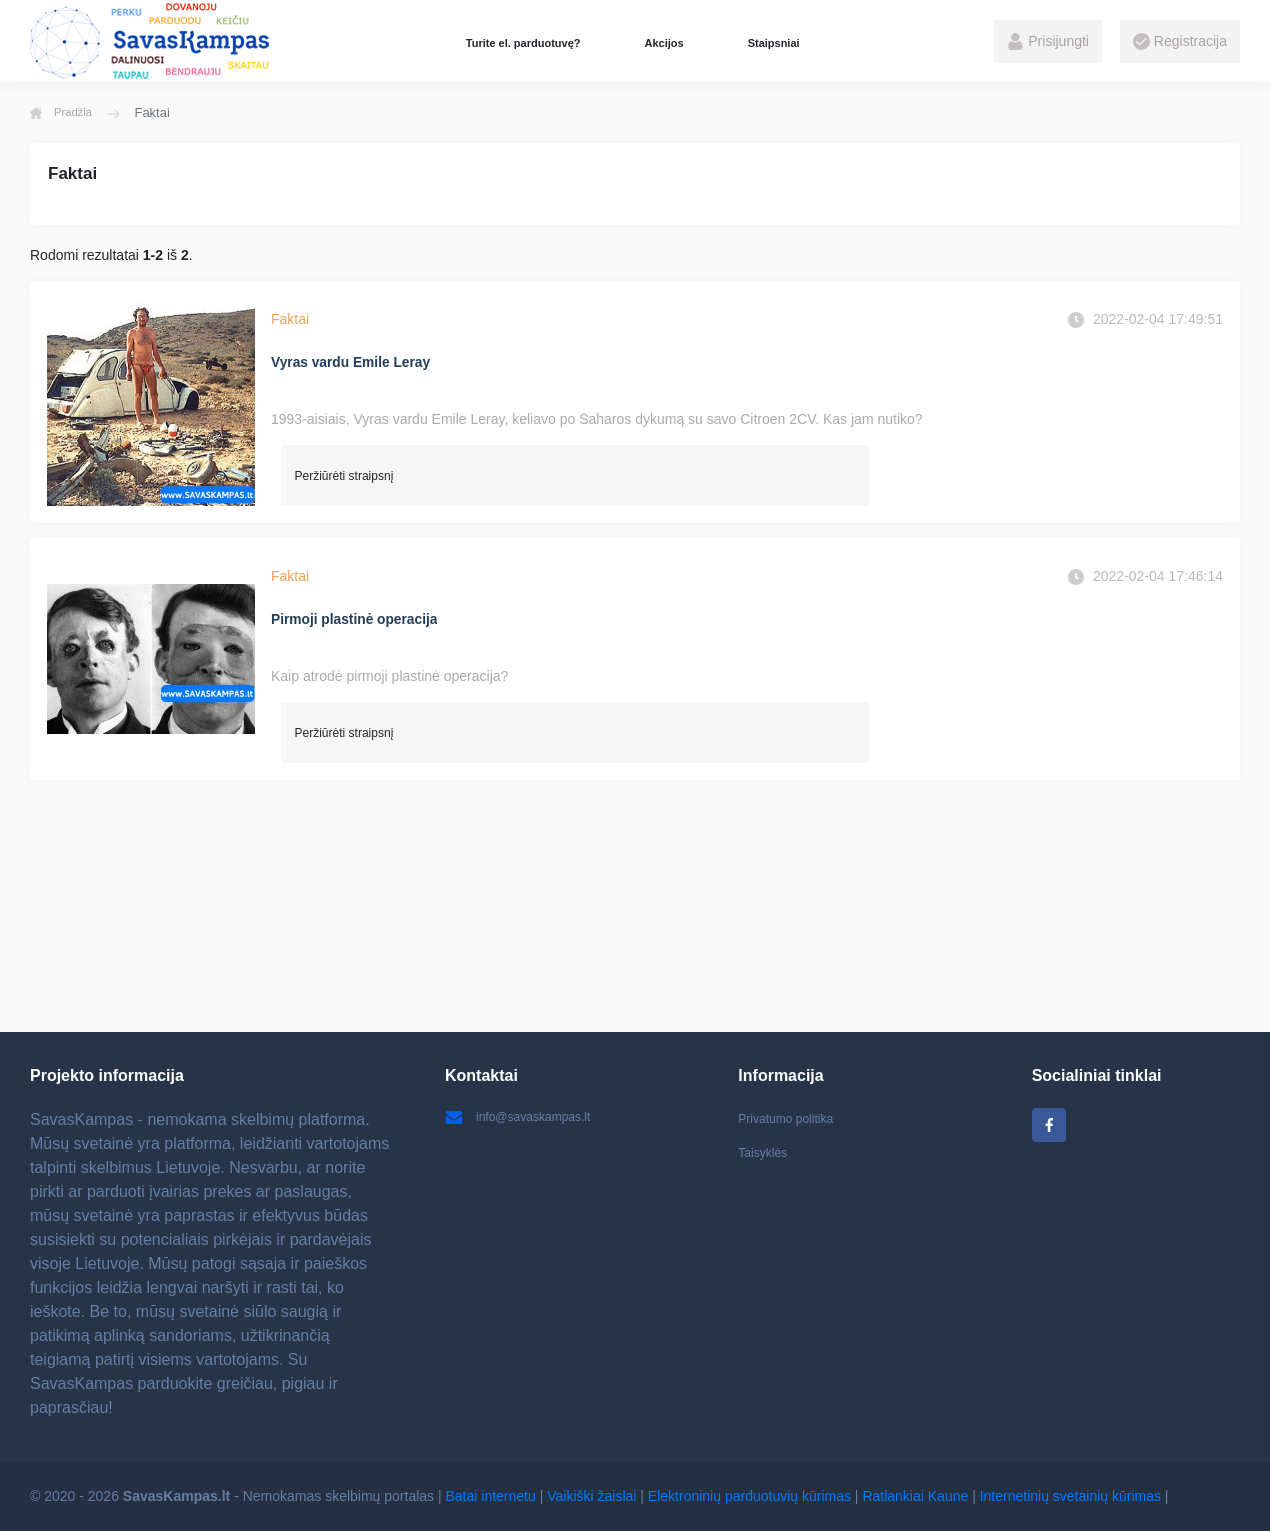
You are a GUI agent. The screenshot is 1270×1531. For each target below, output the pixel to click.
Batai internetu (491, 1496)
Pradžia (66, 113)
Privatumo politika (793, 1118)
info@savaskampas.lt (527, 1118)
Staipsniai (774, 43)
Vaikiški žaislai (591, 1496)
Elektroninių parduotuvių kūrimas (749, 1496)
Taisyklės (766, 1157)
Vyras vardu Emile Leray (363, 362)
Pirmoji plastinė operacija (368, 619)
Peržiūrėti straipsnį (344, 473)
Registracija (1180, 42)
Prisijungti (1048, 42)
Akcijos (663, 43)
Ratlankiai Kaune (915, 1496)
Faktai (290, 319)
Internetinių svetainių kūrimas (1070, 1496)
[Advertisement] (628, 906)
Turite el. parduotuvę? (523, 43)
